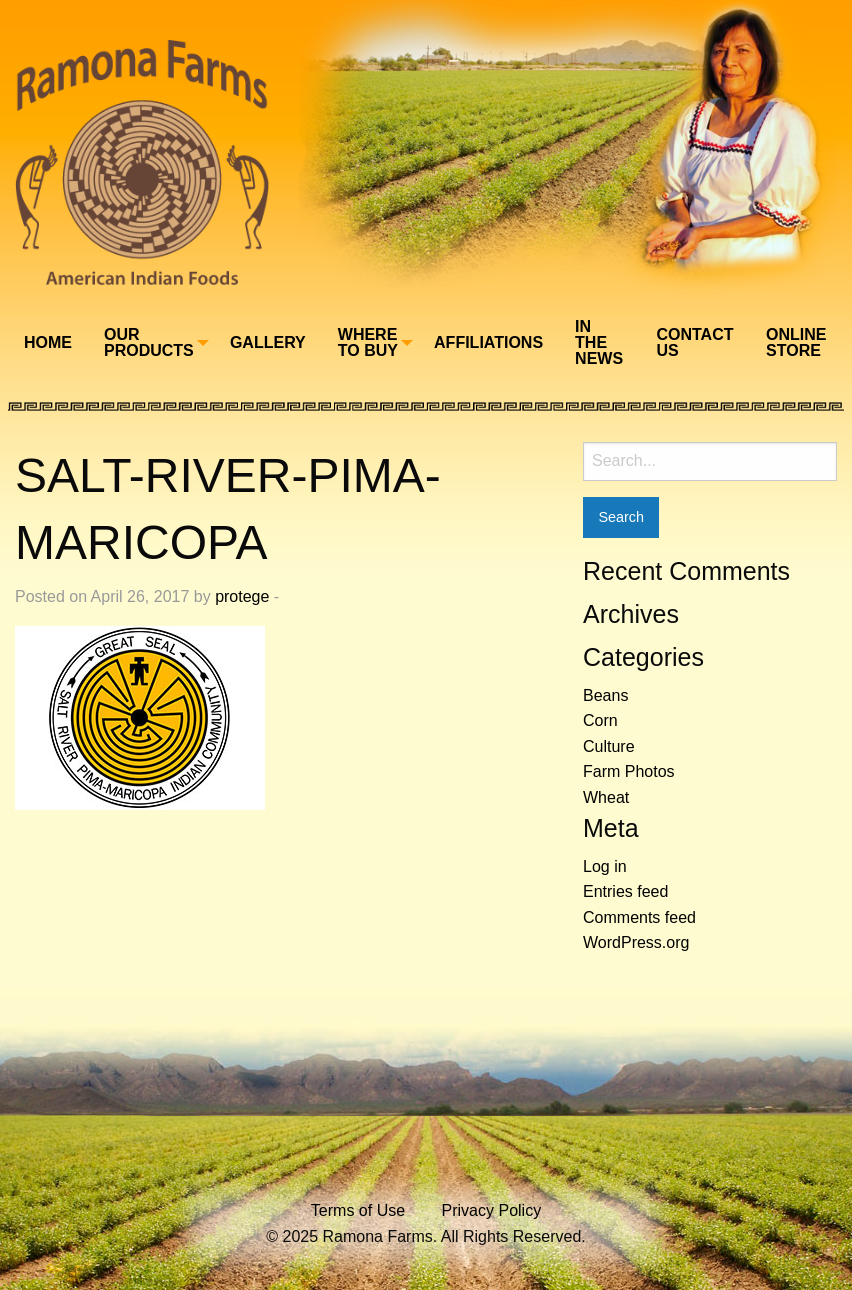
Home (48, 342)
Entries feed (625, 891)
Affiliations (488, 342)
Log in (605, 866)
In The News (599, 342)
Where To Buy (368, 342)
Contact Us (694, 342)
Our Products (149, 342)
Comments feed (639, 917)
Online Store (796, 342)
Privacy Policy (492, 1210)
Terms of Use (358, 1210)
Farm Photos (629, 771)
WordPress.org (636, 942)
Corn (600, 720)
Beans (605, 695)
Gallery (268, 342)
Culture (609, 746)
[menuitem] (48, 342)
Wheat (606, 797)
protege (242, 596)
